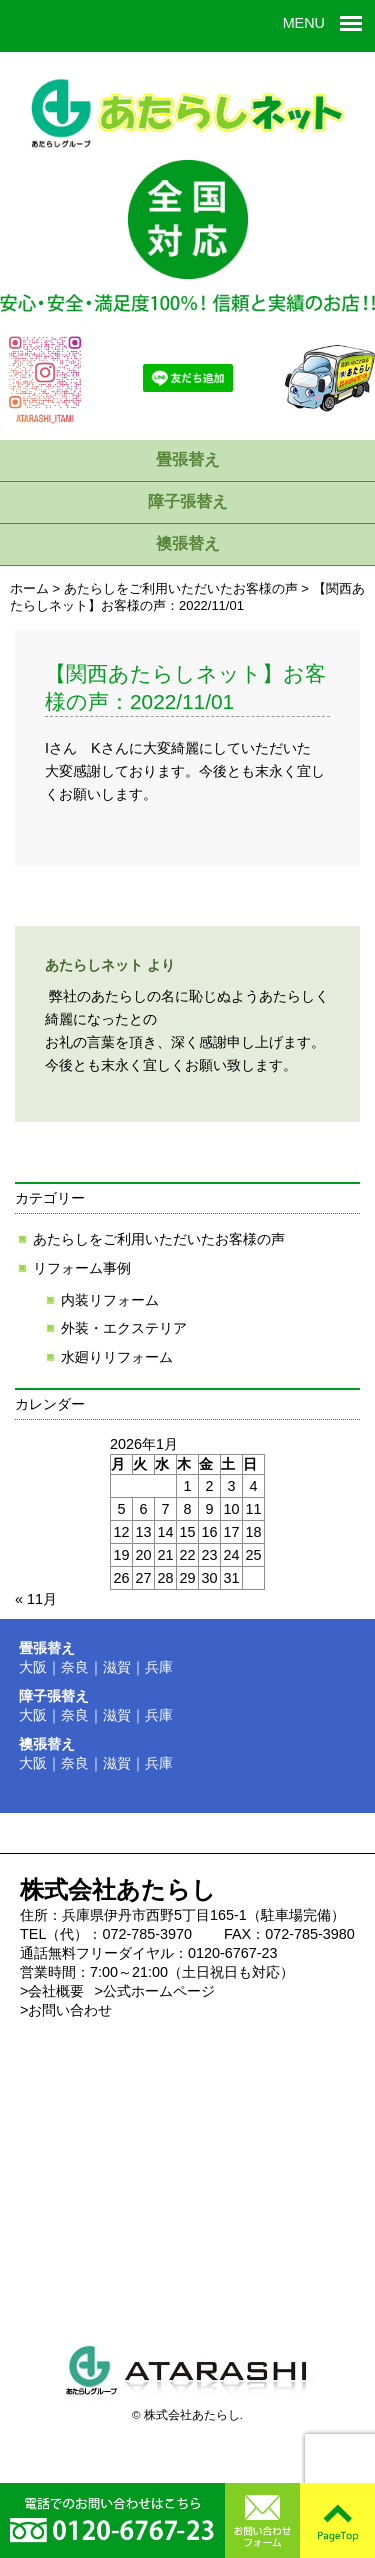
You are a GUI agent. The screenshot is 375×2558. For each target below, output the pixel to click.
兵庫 (159, 1667)
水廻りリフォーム (117, 1357)
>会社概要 (52, 1991)
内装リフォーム (110, 1300)
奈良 (75, 1667)
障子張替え (188, 501)
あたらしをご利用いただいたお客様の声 (159, 1239)
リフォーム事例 (82, 1268)
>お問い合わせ (66, 2010)
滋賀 (117, 1667)
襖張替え (188, 543)
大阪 (33, 1667)
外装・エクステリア (124, 1328)
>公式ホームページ (154, 1991)
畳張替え (188, 459)
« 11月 (36, 1599)
